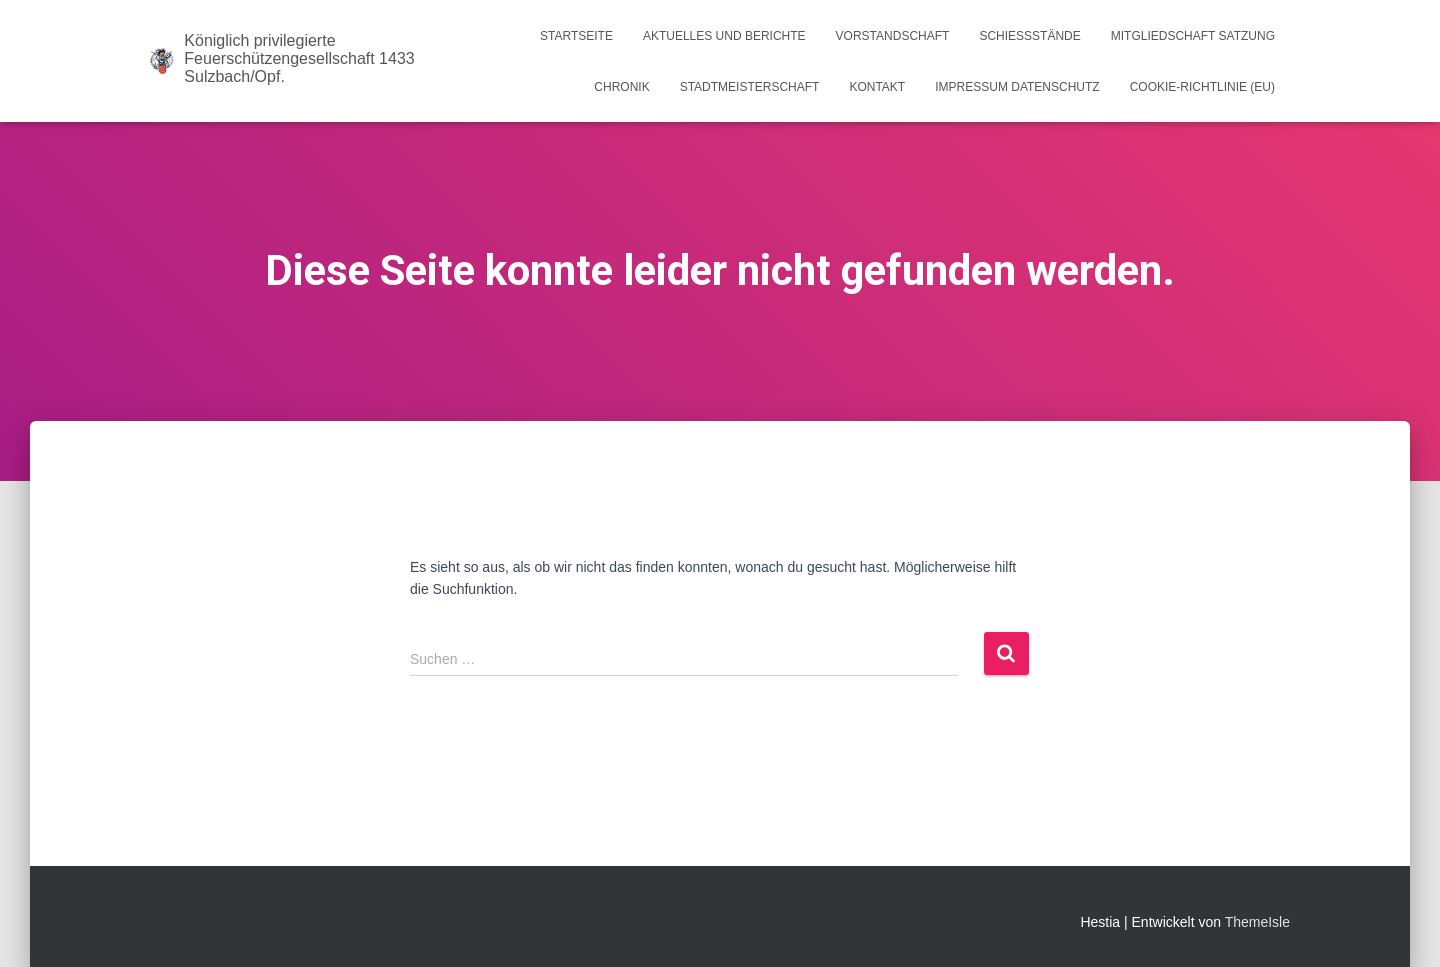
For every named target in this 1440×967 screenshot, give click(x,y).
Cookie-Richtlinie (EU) (1202, 87)
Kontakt (877, 87)
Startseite (576, 36)
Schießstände (1029, 36)
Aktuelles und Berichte (724, 36)
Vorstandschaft (893, 36)
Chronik (621, 87)
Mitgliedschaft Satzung (1193, 36)
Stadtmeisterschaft (750, 87)
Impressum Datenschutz (1017, 87)
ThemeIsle (1257, 922)
